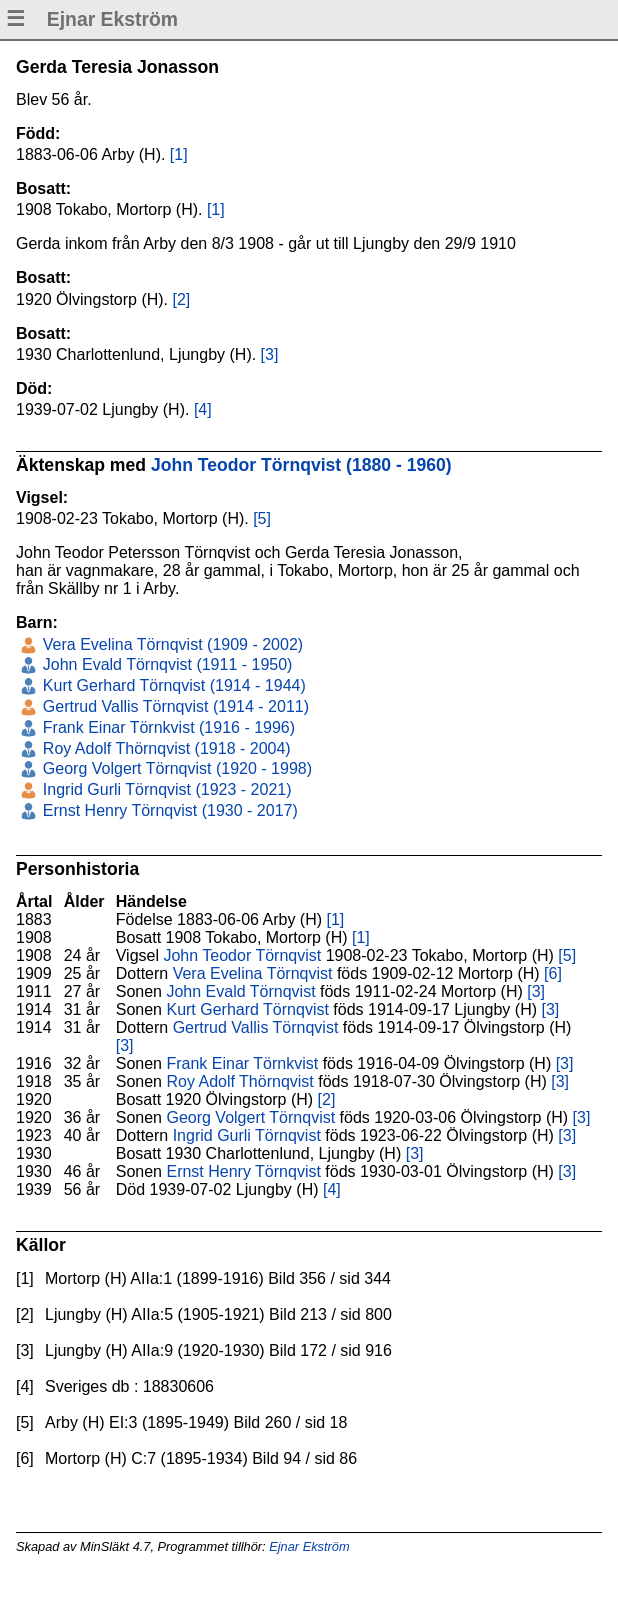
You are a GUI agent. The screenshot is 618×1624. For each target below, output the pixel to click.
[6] (553, 973)
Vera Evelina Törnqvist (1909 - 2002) (170, 644)
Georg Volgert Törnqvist (250, 1117)
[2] (182, 299)
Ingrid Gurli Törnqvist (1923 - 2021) (164, 789)
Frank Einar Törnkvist (242, 1063)
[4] (203, 409)
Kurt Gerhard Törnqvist (247, 1009)
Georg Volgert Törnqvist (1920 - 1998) (175, 768)
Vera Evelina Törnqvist (253, 973)
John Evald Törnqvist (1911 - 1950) (165, 664)
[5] (262, 518)
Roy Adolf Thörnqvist (239, 1081)
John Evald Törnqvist (240, 991)
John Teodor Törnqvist (242, 955)
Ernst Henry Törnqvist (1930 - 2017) (167, 810)
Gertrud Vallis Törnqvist (256, 1027)
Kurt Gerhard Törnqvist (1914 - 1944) (171, 685)
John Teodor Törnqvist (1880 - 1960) (301, 465)
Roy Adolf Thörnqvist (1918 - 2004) (164, 748)
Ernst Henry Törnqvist (243, 1171)
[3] (270, 354)
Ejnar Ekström (309, 1546)
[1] (179, 154)
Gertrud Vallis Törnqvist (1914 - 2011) (173, 706)
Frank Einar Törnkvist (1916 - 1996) (166, 727)
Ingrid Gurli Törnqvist (247, 1135)
